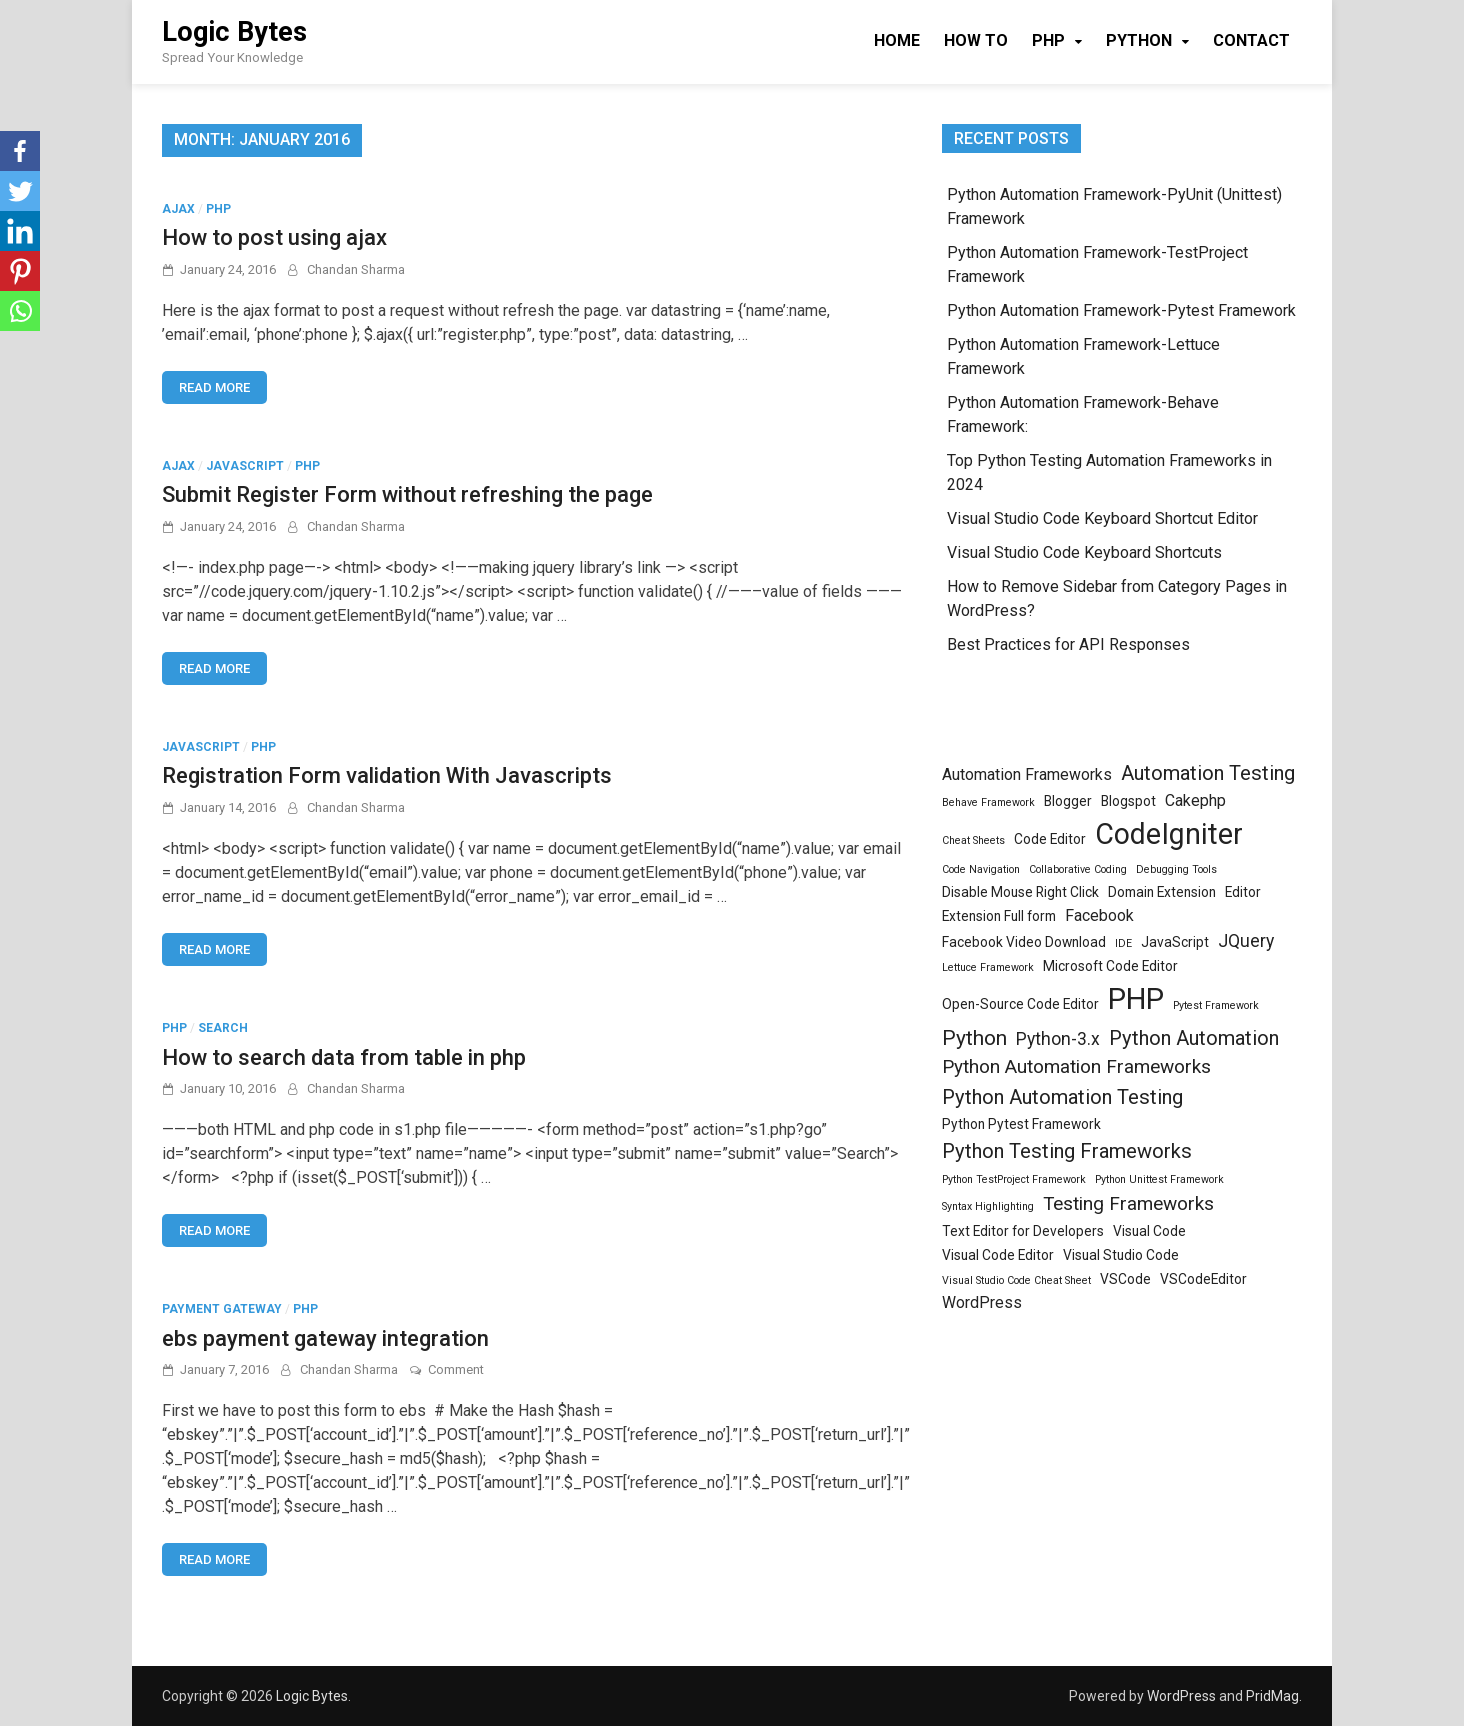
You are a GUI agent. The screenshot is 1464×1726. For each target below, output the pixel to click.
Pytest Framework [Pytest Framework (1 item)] (1216, 1005)
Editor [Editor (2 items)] (1243, 892)
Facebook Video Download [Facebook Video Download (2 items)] (1024, 942)
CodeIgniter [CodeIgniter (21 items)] (1169, 834)
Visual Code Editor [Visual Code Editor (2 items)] (998, 1255)
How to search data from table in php (344, 1057)
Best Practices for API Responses (1068, 644)
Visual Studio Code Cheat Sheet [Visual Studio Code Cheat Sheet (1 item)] (1016, 1280)
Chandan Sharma (356, 269)
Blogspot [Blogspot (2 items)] (1128, 801)
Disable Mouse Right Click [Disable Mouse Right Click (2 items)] (1020, 892)
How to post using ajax (274, 237)
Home (897, 40)
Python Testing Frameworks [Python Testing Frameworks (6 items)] (1067, 1151)
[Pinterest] (20, 271)
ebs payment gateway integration (325, 1338)
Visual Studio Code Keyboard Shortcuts (1084, 552)
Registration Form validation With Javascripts (387, 775)
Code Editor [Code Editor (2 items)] (1050, 839)
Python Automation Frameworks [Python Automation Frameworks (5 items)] (1076, 1066)
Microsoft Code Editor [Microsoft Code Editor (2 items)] (1110, 966)
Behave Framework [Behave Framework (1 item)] (988, 802)
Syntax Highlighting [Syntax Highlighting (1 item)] (988, 1206)
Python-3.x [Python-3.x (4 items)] (1058, 1039)
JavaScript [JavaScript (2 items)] (1175, 942)
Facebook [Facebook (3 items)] (1099, 915)
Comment (456, 1369)
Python (1139, 40)
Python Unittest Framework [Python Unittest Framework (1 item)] (1159, 1179)
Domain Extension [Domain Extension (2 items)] (1162, 892)
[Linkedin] (20, 231)
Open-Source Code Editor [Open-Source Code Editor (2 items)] (1020, 1004)
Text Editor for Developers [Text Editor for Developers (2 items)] (1023, 1231)
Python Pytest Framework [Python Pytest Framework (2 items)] (1021, 1124)
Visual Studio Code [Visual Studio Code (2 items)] (1121, 1255)
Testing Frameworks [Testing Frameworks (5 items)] (1128, 1203)
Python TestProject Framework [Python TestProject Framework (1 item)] (1014, 1179)
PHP (1048, 40)
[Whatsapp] (20, 311)
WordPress (1181, 1696)
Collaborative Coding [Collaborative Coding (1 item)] (1078, 869)
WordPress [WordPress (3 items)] (982, 1302)
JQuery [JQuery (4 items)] (1246, 941)
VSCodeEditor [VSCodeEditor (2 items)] (1203, 1279)
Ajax (178, 209)
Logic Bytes (234, 32)
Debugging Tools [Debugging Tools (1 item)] (1176, 869)
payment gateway (222, 1309)
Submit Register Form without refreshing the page (407, 494)
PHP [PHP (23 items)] (1136, 999)
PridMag (1272, 1696)
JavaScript (245, 466)
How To (976, 40)
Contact (1251, 40)
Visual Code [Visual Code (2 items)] (1149, 1231)
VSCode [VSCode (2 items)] (1125, 1279)
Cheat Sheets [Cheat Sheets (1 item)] (973, 840)
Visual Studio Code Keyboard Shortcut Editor (1102, 518)
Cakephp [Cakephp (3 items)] (1195, 800)
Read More (214, 387)
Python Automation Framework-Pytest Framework (1121, 310)
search (223, 1028)
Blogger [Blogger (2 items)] (1068, 801)
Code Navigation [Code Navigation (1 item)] (981, 869)
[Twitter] (20, 191)
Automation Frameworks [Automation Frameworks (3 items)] (1027, 774)
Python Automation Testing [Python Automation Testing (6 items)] (1062, 1097)
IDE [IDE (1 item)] (1123, 943)
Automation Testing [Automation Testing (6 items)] (1208, 773)
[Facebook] (20, 151)
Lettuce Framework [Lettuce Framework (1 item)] (988, 967)
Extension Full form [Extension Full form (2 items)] (999, 916)
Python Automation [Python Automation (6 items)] (1194, 1038)
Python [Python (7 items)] (974, 1037)
